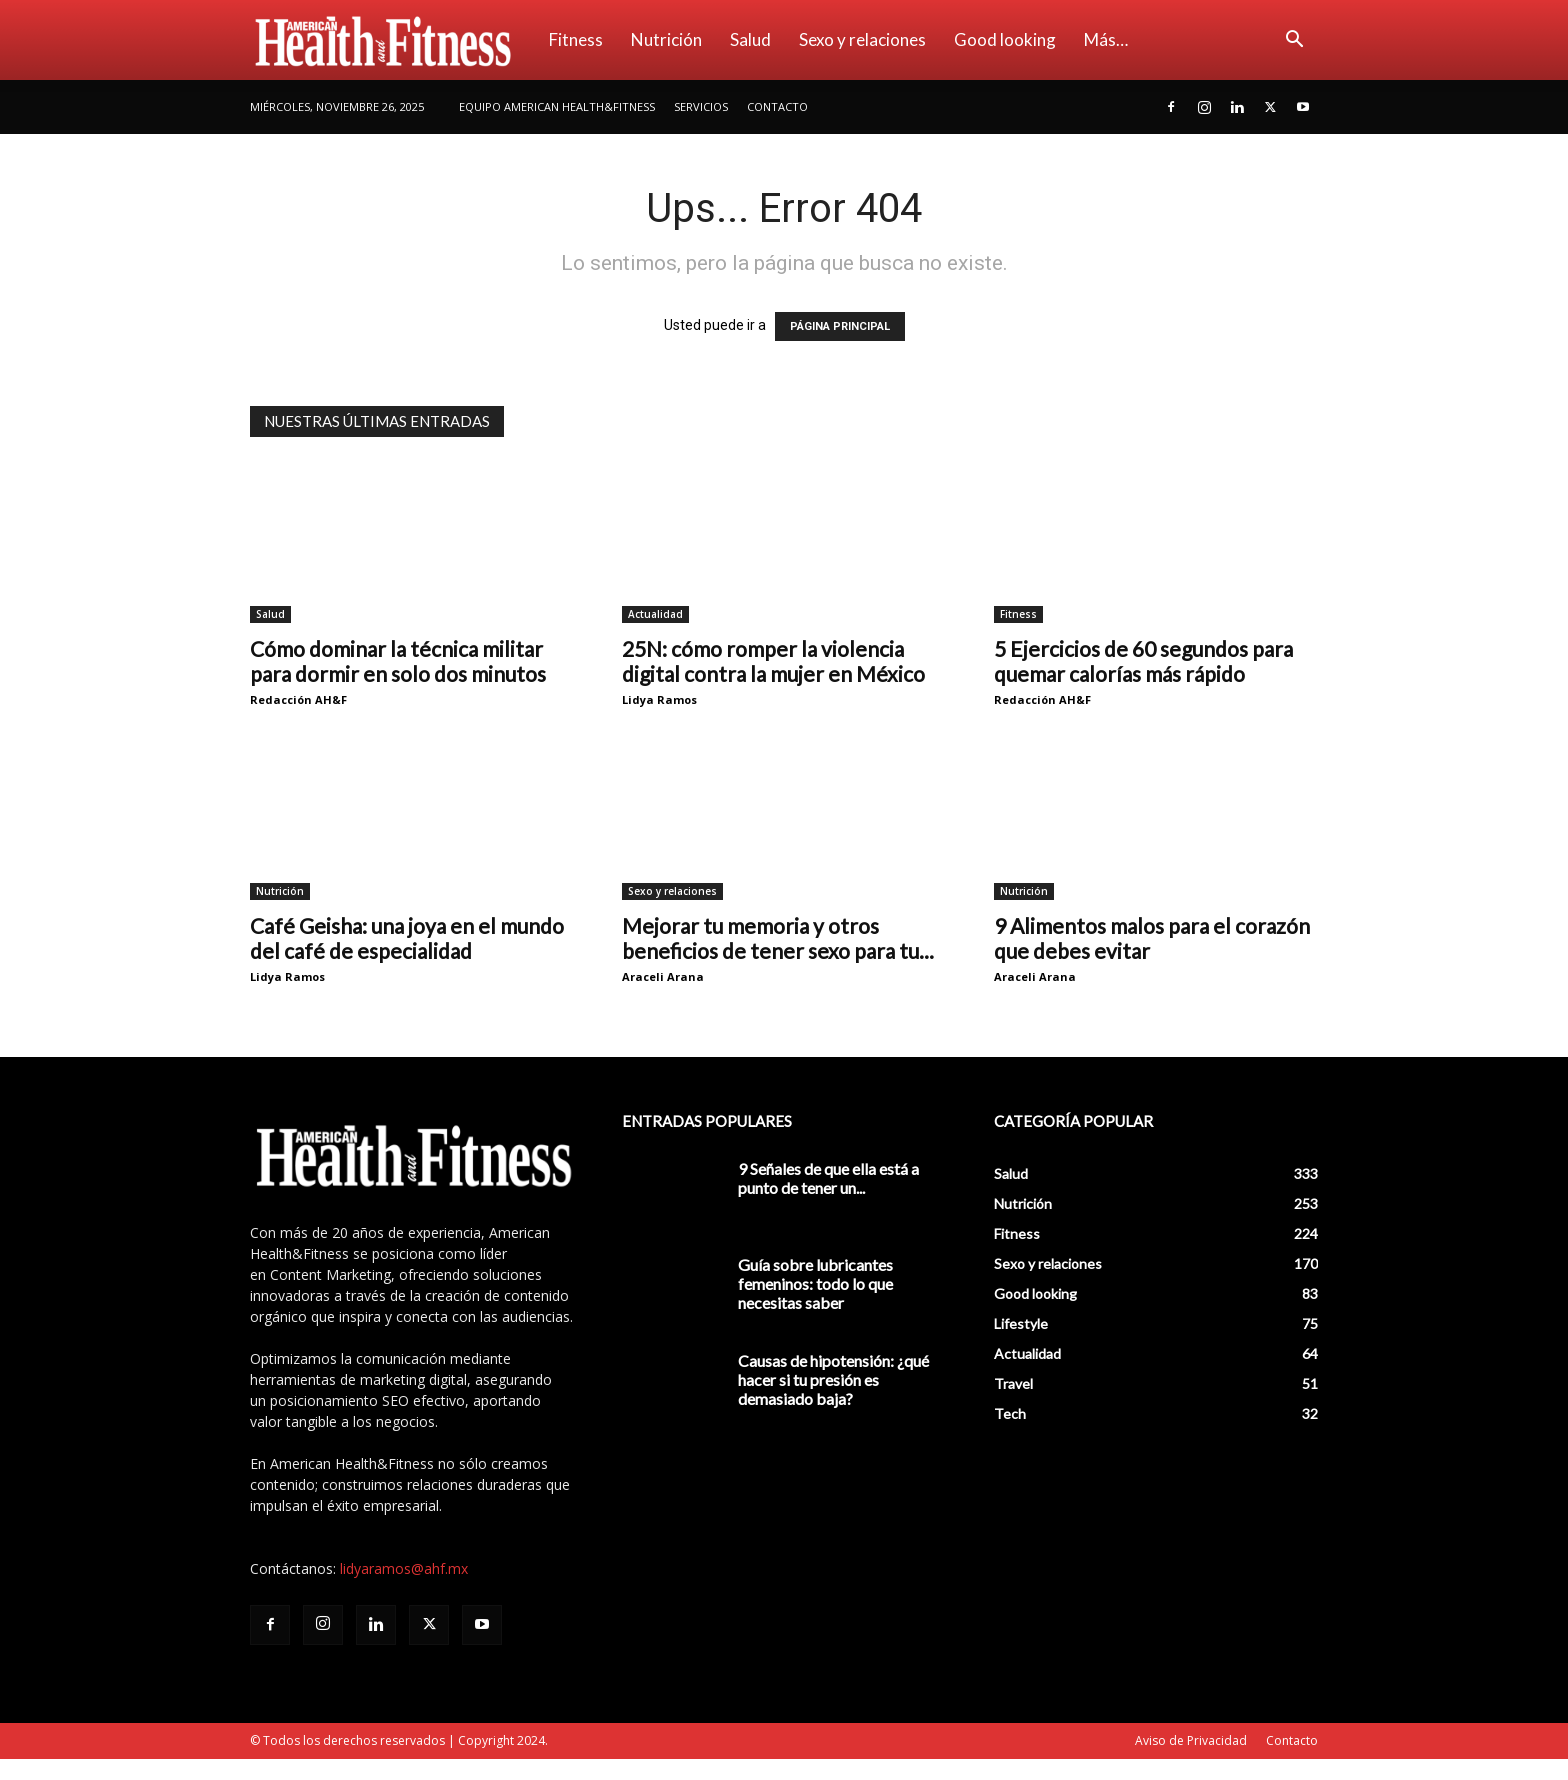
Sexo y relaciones (862, 39)
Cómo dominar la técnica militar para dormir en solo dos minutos (398, 661)
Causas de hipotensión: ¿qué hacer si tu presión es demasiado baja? (833, 1379)
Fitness (576, 39)
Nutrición (666, 39)
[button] (1294, 41)
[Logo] (392, 40)
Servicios (701, 106)
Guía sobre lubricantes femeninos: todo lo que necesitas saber (815, 1283)
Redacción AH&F (298, 699)
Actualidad (655, 614)
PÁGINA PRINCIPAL (840, 326)
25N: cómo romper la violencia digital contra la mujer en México (773, 661)
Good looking (1005, 39)
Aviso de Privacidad (1191, 1740)
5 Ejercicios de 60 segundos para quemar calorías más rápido (1143, 661)
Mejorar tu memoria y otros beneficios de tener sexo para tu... (778, 938)
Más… (1106, 39)
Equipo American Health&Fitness (557, 106)
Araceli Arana (663, 976)
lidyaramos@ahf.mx (404, 1568)
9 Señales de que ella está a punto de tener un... (828, 1178)
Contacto (777, 106)
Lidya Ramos (659, 699)
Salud (750, 39)
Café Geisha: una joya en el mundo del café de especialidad (407, 938)
